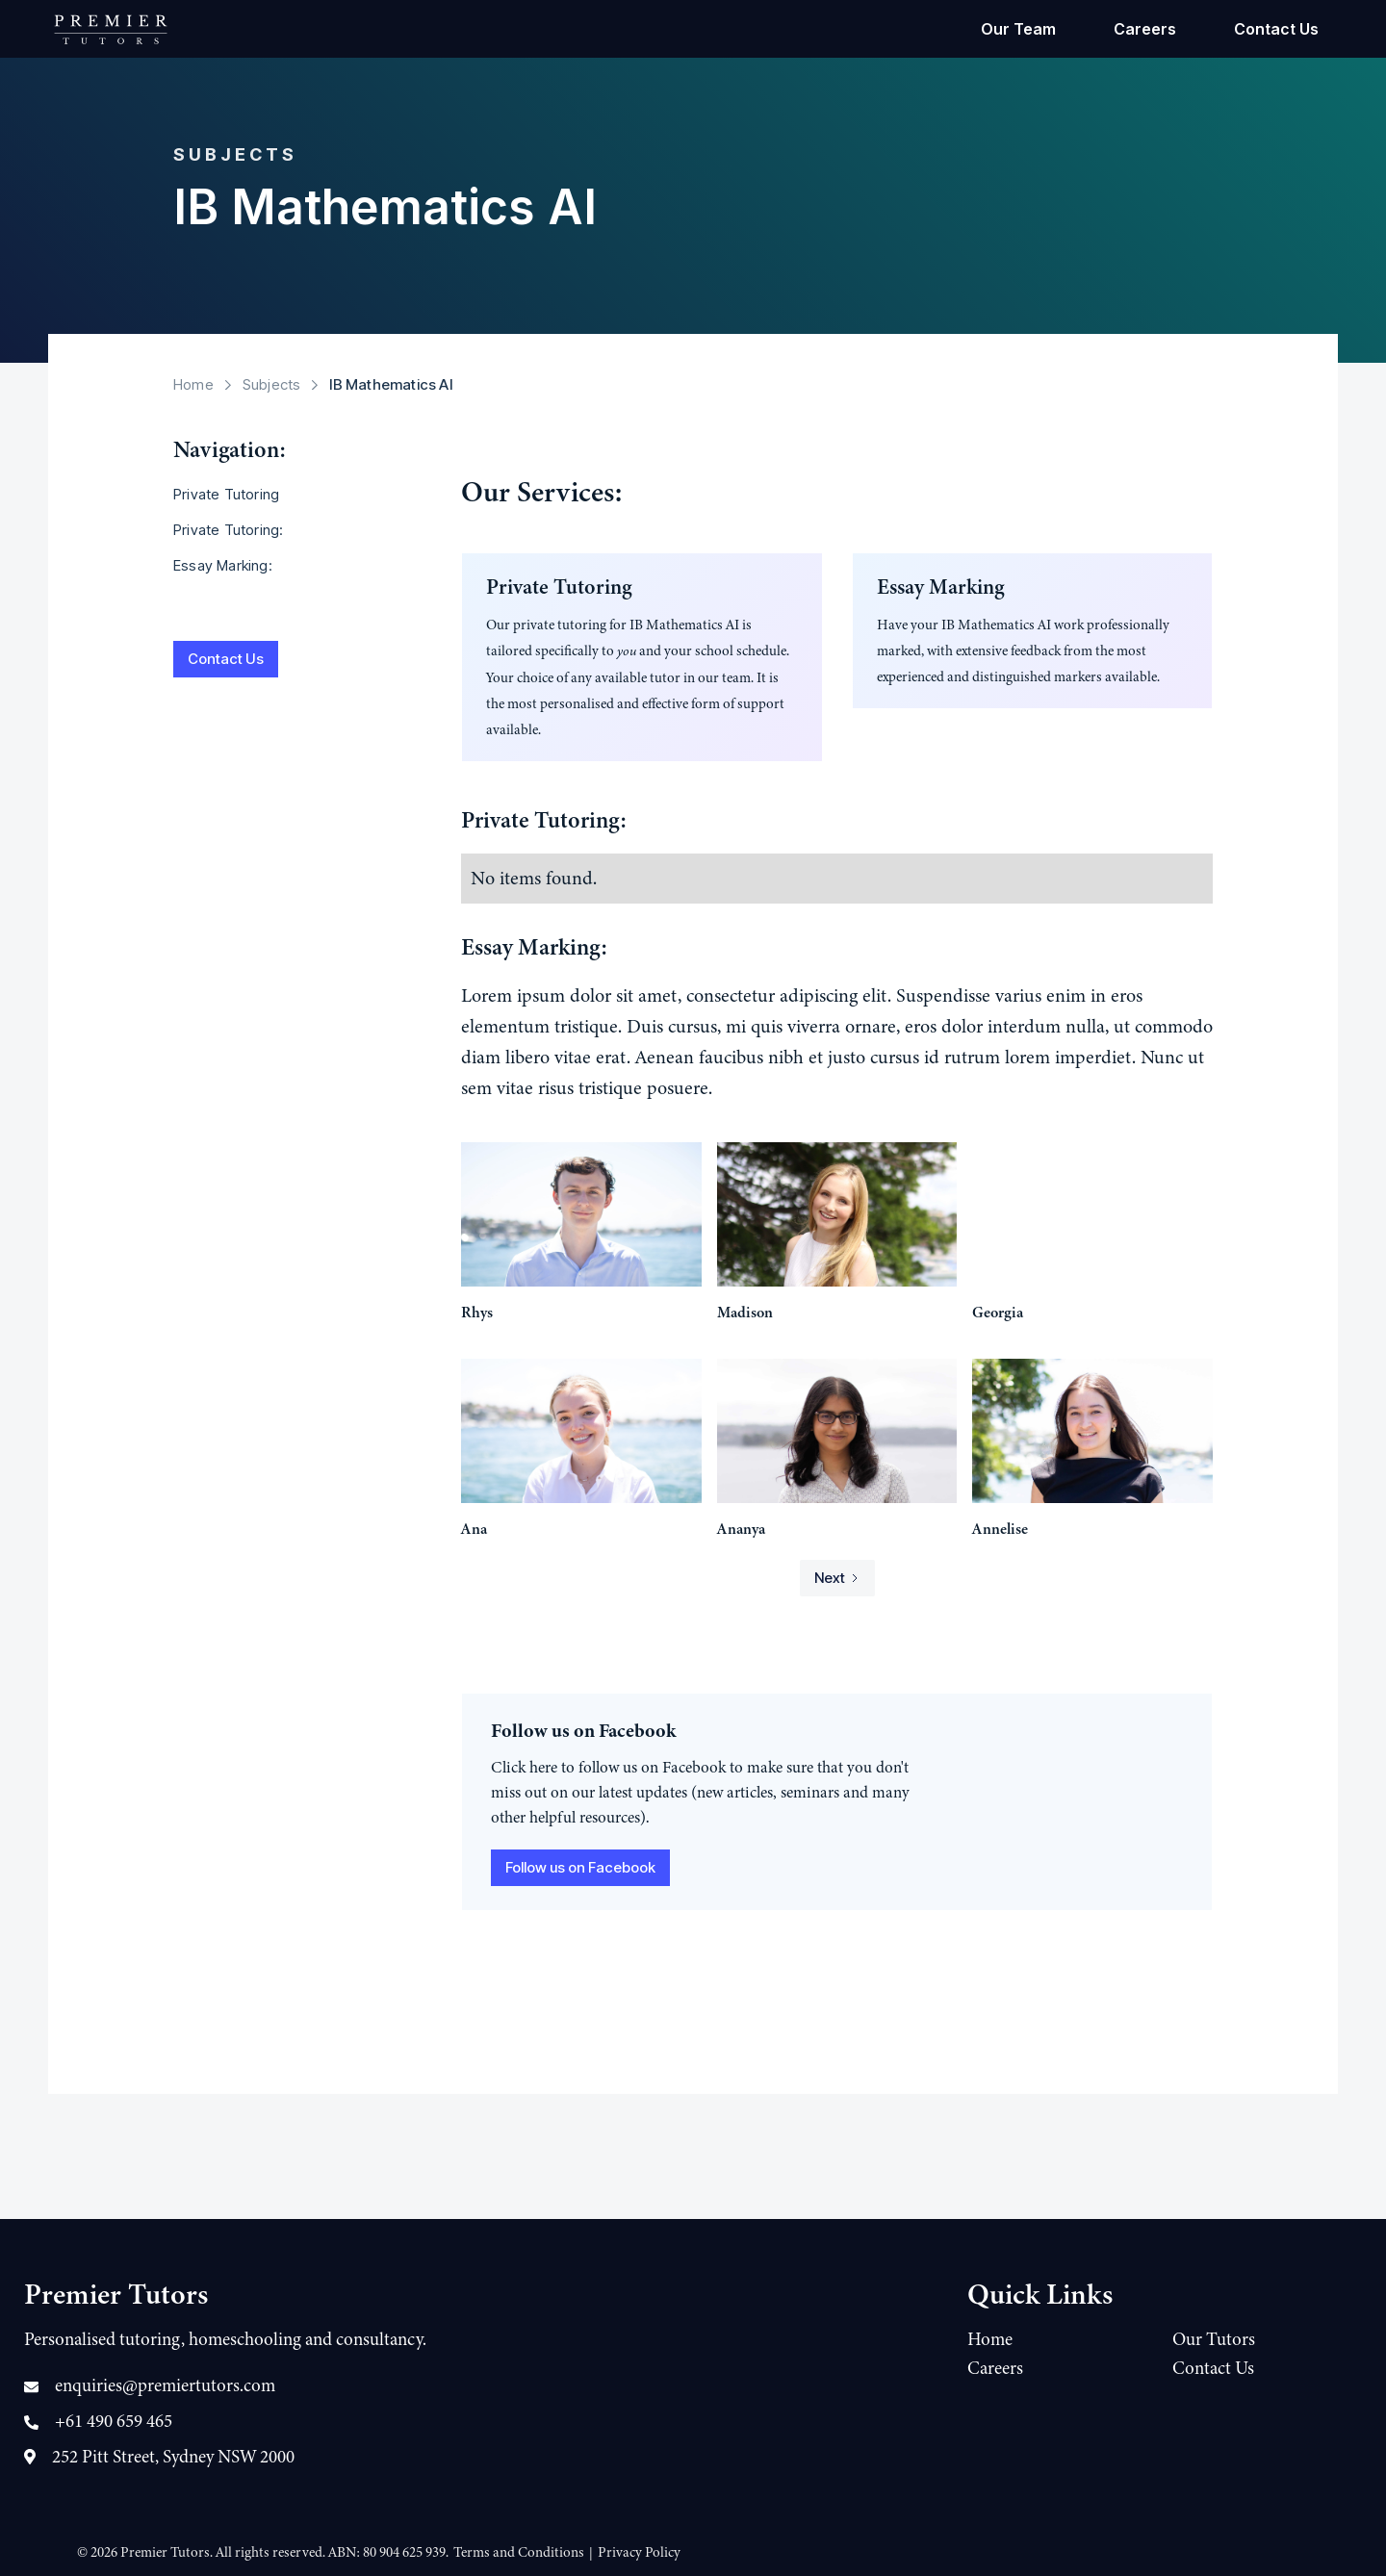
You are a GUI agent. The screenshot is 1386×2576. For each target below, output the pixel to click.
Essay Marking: (222, 565)
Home (193, 384)
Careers (1145, 28)
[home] (110, 29)
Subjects (272, 384)
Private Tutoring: (228, 530)
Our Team (1018, 28)
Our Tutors (1213, 2339)
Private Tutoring (226, 494)
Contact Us (1276, 28)
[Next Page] (837, 1578)
